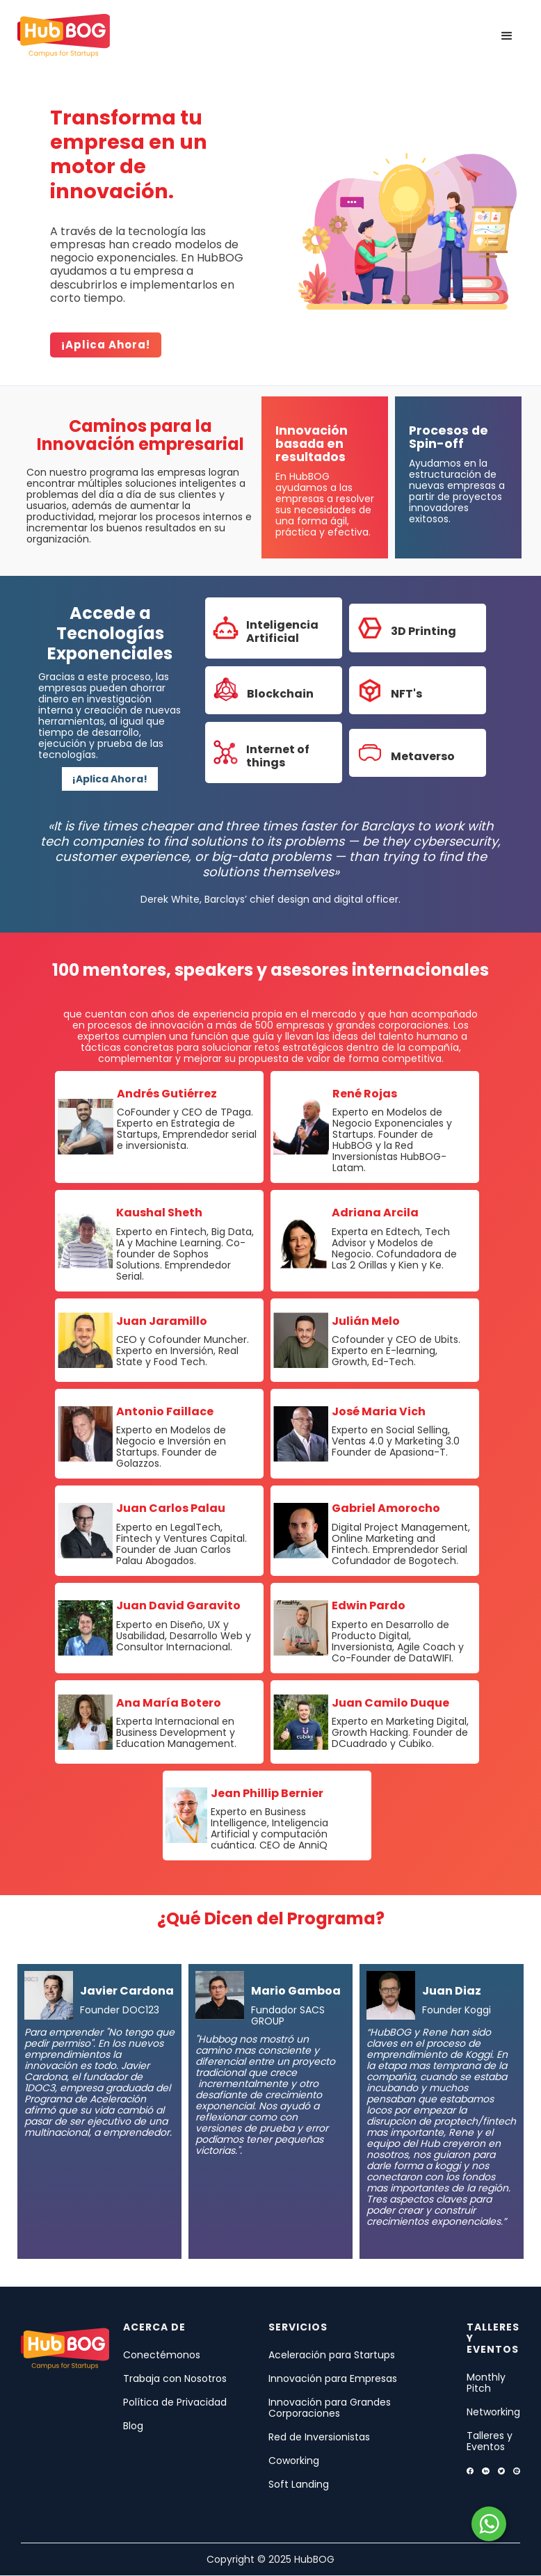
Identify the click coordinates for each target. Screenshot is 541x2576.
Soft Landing (298, 2484)
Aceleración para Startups (331, 2354)
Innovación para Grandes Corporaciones (329, 2408)
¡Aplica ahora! (105, 344)
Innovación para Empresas (332, 2378)
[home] (63, 36)
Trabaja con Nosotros (175, 2378)
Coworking (293, 2460)
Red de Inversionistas (319, 2436)
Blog (133, 2425)
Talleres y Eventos (489, 2441)
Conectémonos (161, 2354)
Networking (493, 2411)
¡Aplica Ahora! (109, 779)
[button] (507, 36)
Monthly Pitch (486, 2383)
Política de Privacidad (175, 2402)
